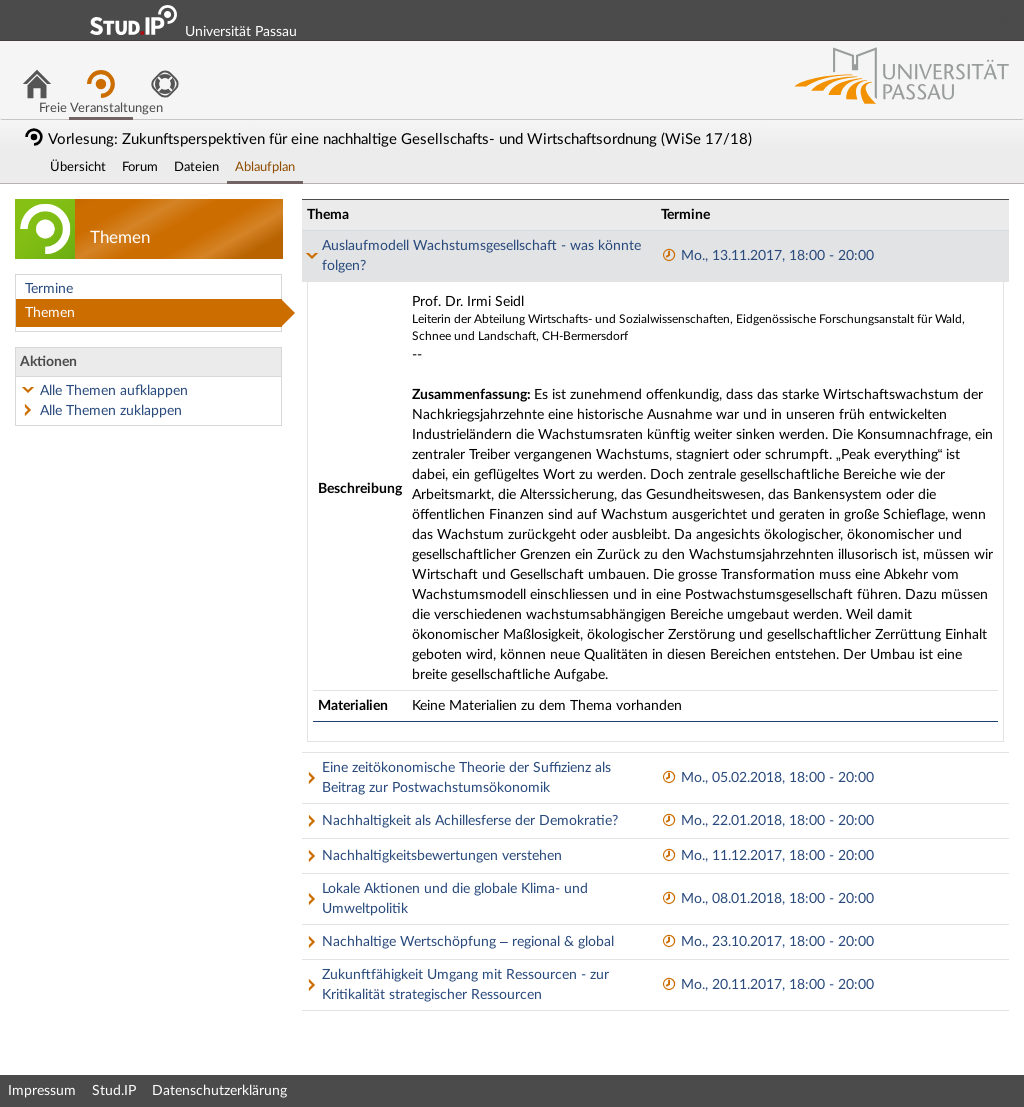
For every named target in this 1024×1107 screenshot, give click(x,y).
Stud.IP (114, 1091)
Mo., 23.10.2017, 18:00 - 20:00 (767, 942)
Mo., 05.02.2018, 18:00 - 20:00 (767, 778)
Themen (50, 313)
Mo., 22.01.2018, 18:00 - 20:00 (767, 821)
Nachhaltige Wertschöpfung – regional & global (468, 942)
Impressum (42, 1091)
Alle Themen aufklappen (114, 391)
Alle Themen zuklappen (111, 411)
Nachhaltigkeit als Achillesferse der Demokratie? (470, 821)
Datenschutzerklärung (219, 1091)
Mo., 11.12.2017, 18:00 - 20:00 (767, 856)
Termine (49, 289)
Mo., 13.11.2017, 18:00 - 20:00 (767, 256)
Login (1000, 20)
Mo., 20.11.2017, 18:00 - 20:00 (767, 985)
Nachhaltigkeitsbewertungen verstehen (442, 856)
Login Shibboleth (897, 20)
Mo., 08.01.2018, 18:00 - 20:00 (767, 899)
